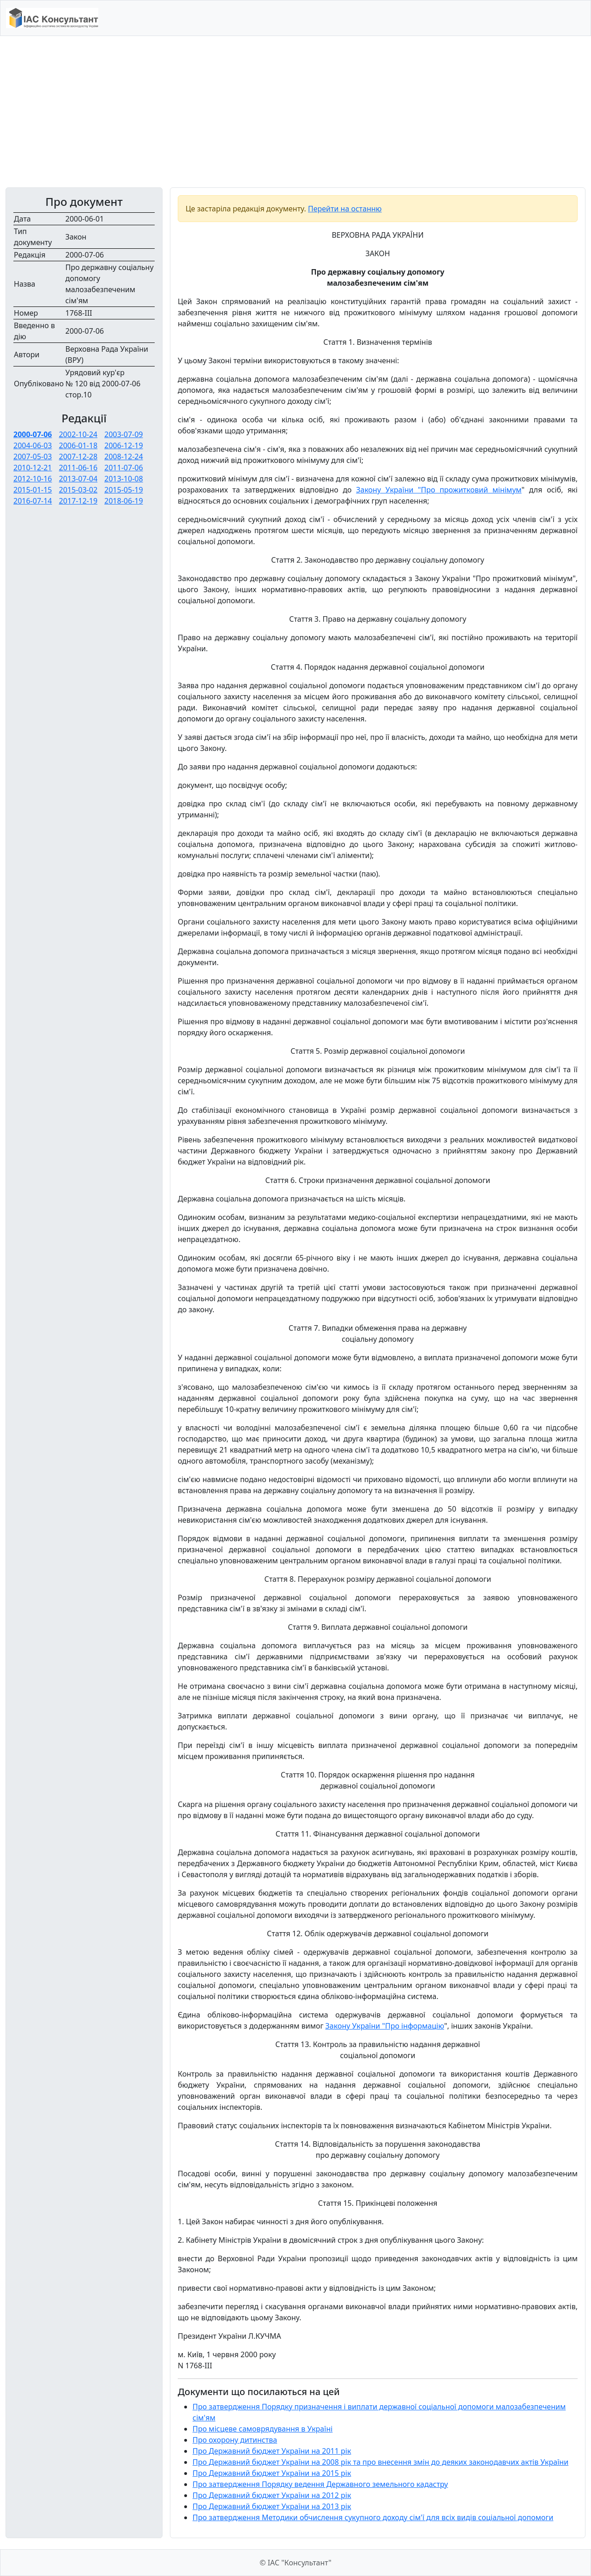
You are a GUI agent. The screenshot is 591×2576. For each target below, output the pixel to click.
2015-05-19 (123, 490)
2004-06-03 (32, 445)
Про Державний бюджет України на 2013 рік (272, 2506)
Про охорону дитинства (235, 2440)
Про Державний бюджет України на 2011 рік (272, 2451)
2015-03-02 (78, 490)
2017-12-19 (78, 501)
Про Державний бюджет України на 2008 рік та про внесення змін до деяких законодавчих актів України (380, 2462)
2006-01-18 (78, 445)
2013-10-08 (123, 479)
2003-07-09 (123, 434)
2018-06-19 (123, 501)
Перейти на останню (345, 209)
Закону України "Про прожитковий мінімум (438, 490)
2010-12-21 (32, 467)
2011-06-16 (78, 467)
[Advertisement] (295, 111)
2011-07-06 (123, 467)
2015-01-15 (32, 490)
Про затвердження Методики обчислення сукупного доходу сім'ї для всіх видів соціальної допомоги (373, 2517)
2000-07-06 (32, 434)
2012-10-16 (32, 479)
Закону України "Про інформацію (385, 2026)
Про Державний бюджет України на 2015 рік (272, 2473)
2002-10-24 (78, 434)
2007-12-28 (78, 456)
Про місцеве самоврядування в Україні (262, 2429)
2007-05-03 (32, 456)
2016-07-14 (32, 501)
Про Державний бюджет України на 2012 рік (272, 2495)
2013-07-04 (78, 479)
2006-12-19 (123, 445)
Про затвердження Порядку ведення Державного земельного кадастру (320, 2484)
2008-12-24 (123, 456)
